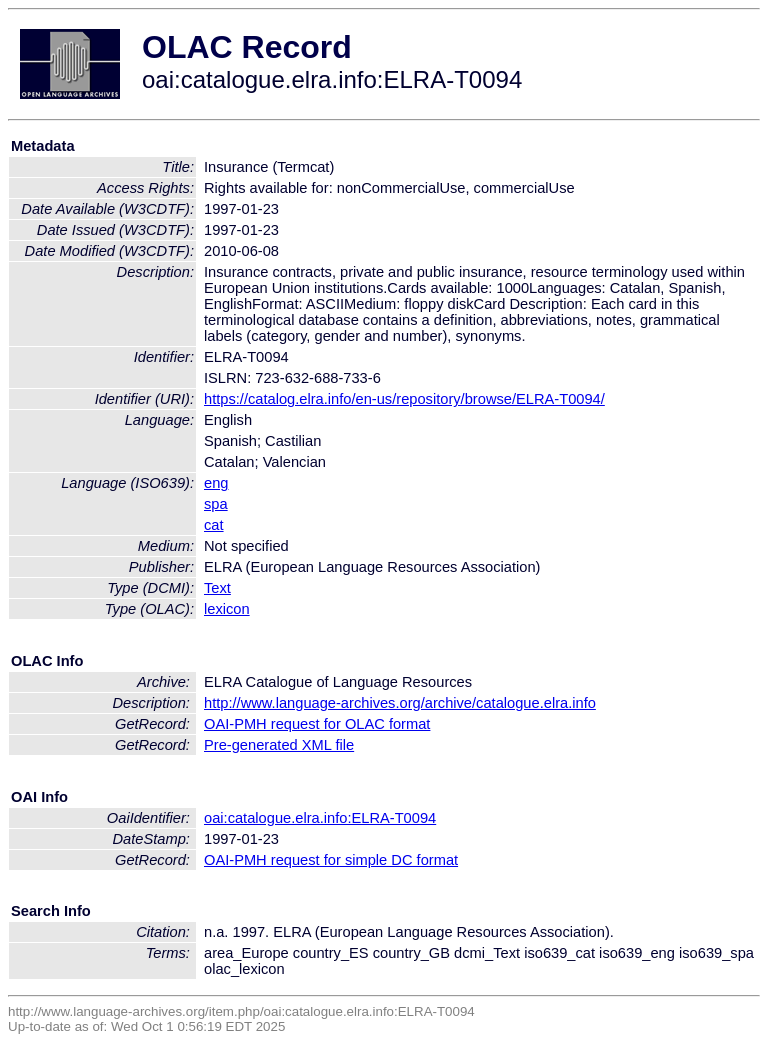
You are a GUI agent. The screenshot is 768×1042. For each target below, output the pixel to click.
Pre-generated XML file (279, 745)
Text (217, 588)
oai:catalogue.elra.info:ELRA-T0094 (320, 818)
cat (214, 525)
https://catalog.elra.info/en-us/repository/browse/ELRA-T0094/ (404, 399)
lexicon (227, 609)
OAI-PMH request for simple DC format (331, 860)
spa (216, 504)
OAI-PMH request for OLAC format (317, 724)
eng (216, 483)
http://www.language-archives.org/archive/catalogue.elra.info (400, 703)
